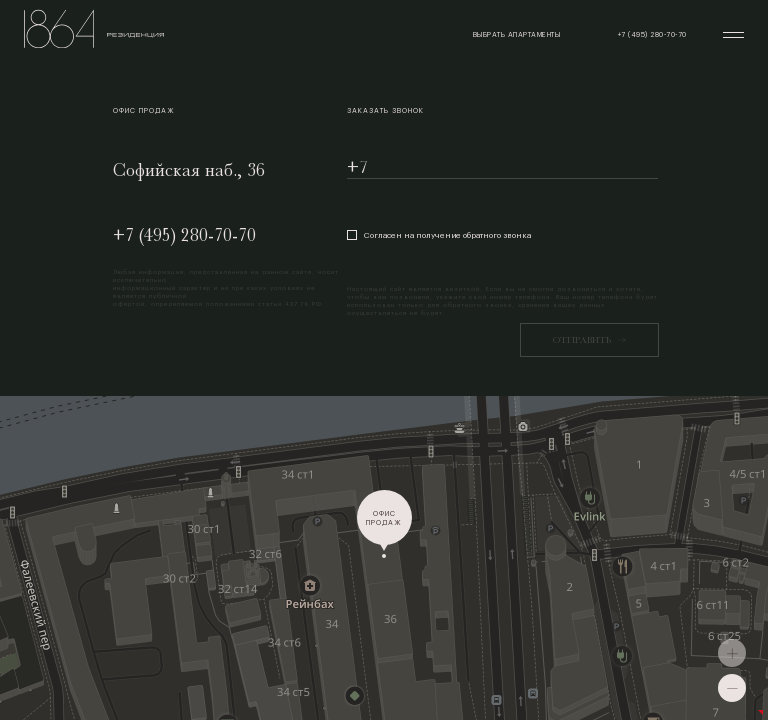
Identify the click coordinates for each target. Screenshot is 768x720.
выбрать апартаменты (517, 34)
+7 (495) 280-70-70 (184, 235)
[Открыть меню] (733, 35)
